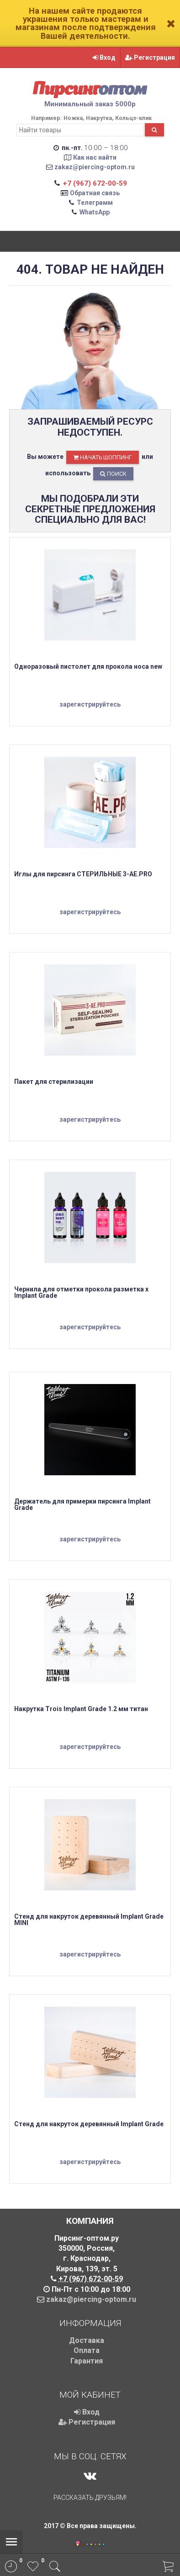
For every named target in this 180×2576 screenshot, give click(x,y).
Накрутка (99, 117)
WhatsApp (94, 212)
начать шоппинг (102, 457)
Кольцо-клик (133, 117)
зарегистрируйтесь (90, 704)
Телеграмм (95, 202)
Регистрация (150, 57)
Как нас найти (94, 157)
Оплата (87, 2350)
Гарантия (86, 2361)
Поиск (113, 473)
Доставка (86, 2340)
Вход (104, 57)
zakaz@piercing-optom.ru (94, 167)
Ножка (73, 117)
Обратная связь (95, 193)
